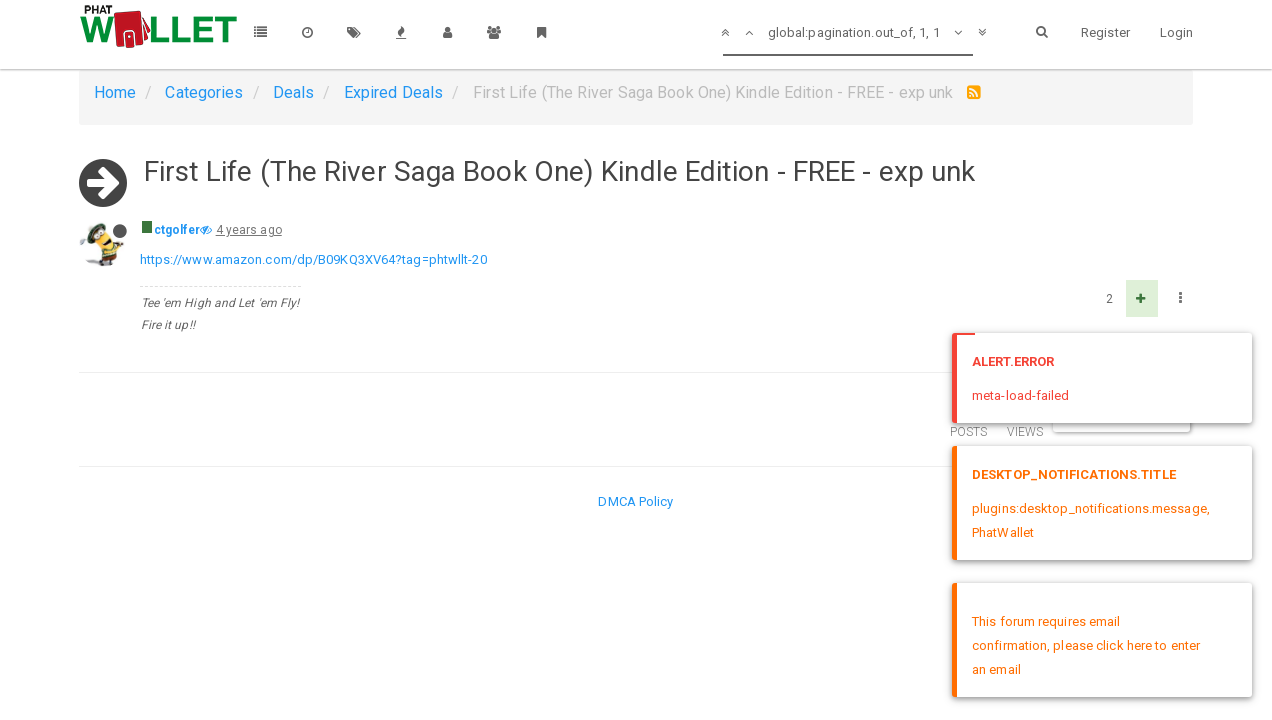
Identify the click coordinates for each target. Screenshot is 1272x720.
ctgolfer (177, 230)
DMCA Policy (635, 501)
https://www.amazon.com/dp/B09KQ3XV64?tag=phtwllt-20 (313, 259)
